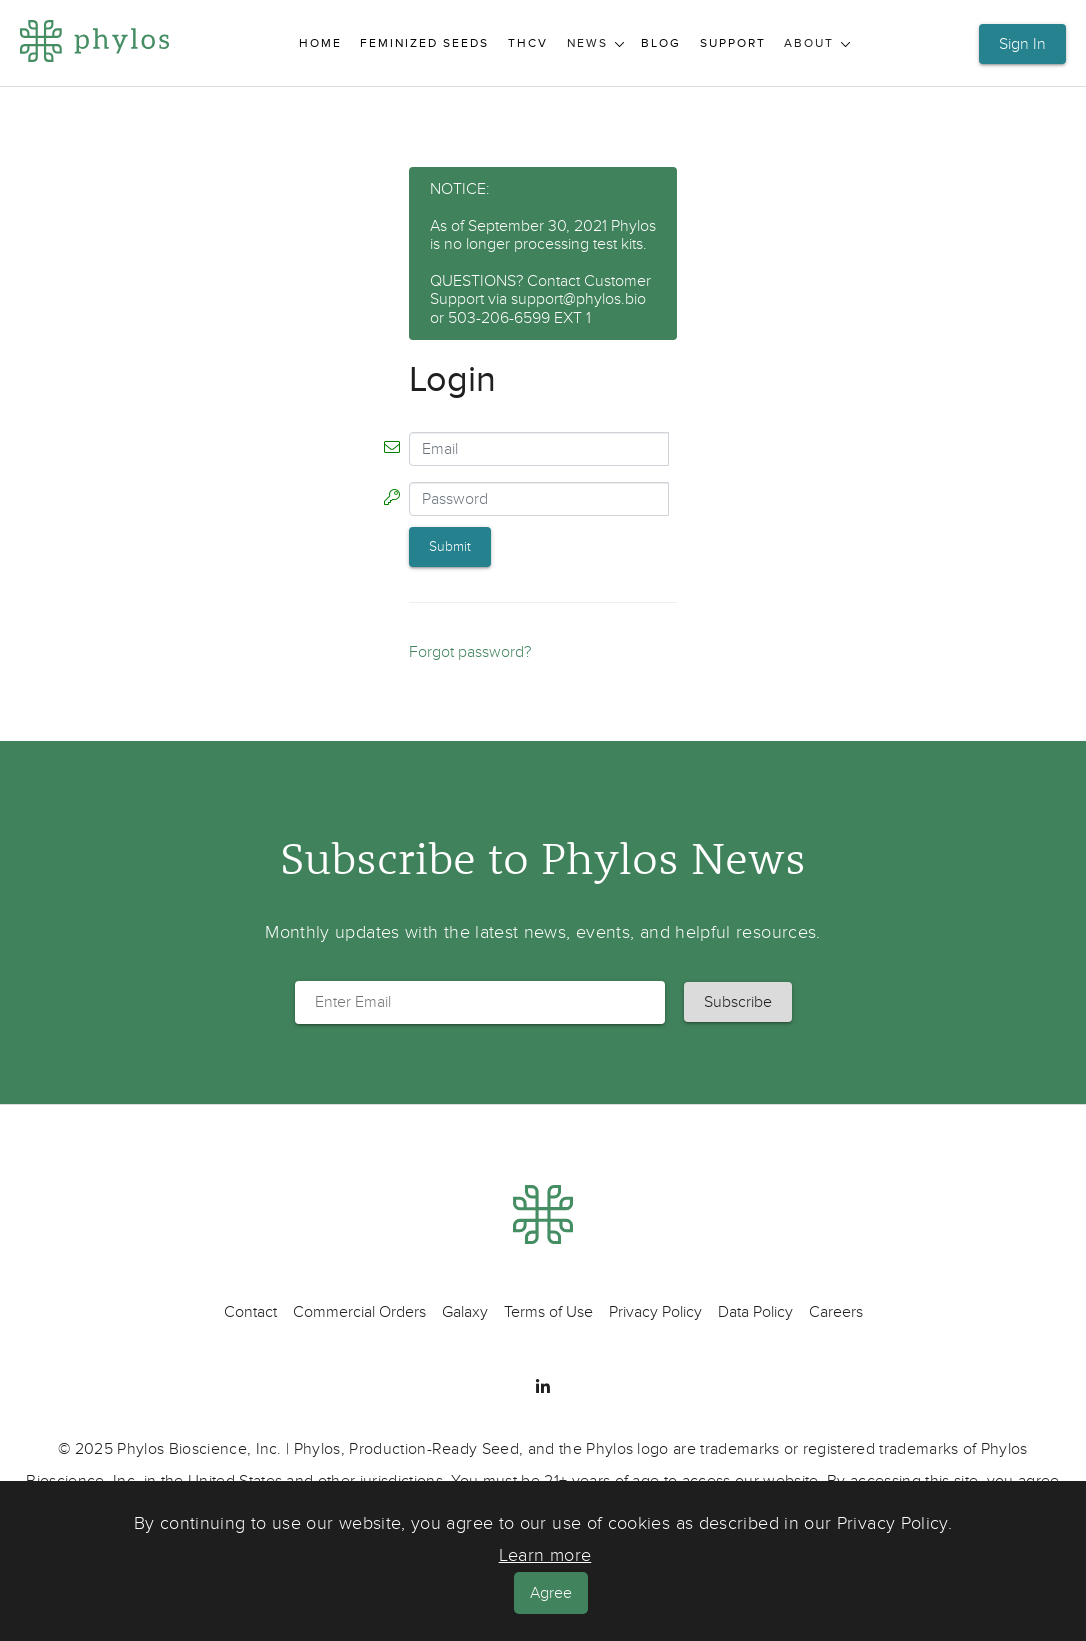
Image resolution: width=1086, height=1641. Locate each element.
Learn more (545, 1555)
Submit (450, 546)
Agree (551, 1593)
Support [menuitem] (733, 43)
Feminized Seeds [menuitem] (424, 43)
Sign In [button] (1022, 44)
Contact (250, 1312)
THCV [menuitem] (528, 43)
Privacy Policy (655, 1312)
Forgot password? (470, 652)
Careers (836, 1312)
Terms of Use (548, 1312)
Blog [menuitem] (661, 43)
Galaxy (465, 1312)
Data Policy (755, 1312)
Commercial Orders (359, 1312)
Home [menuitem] (320, 43)
